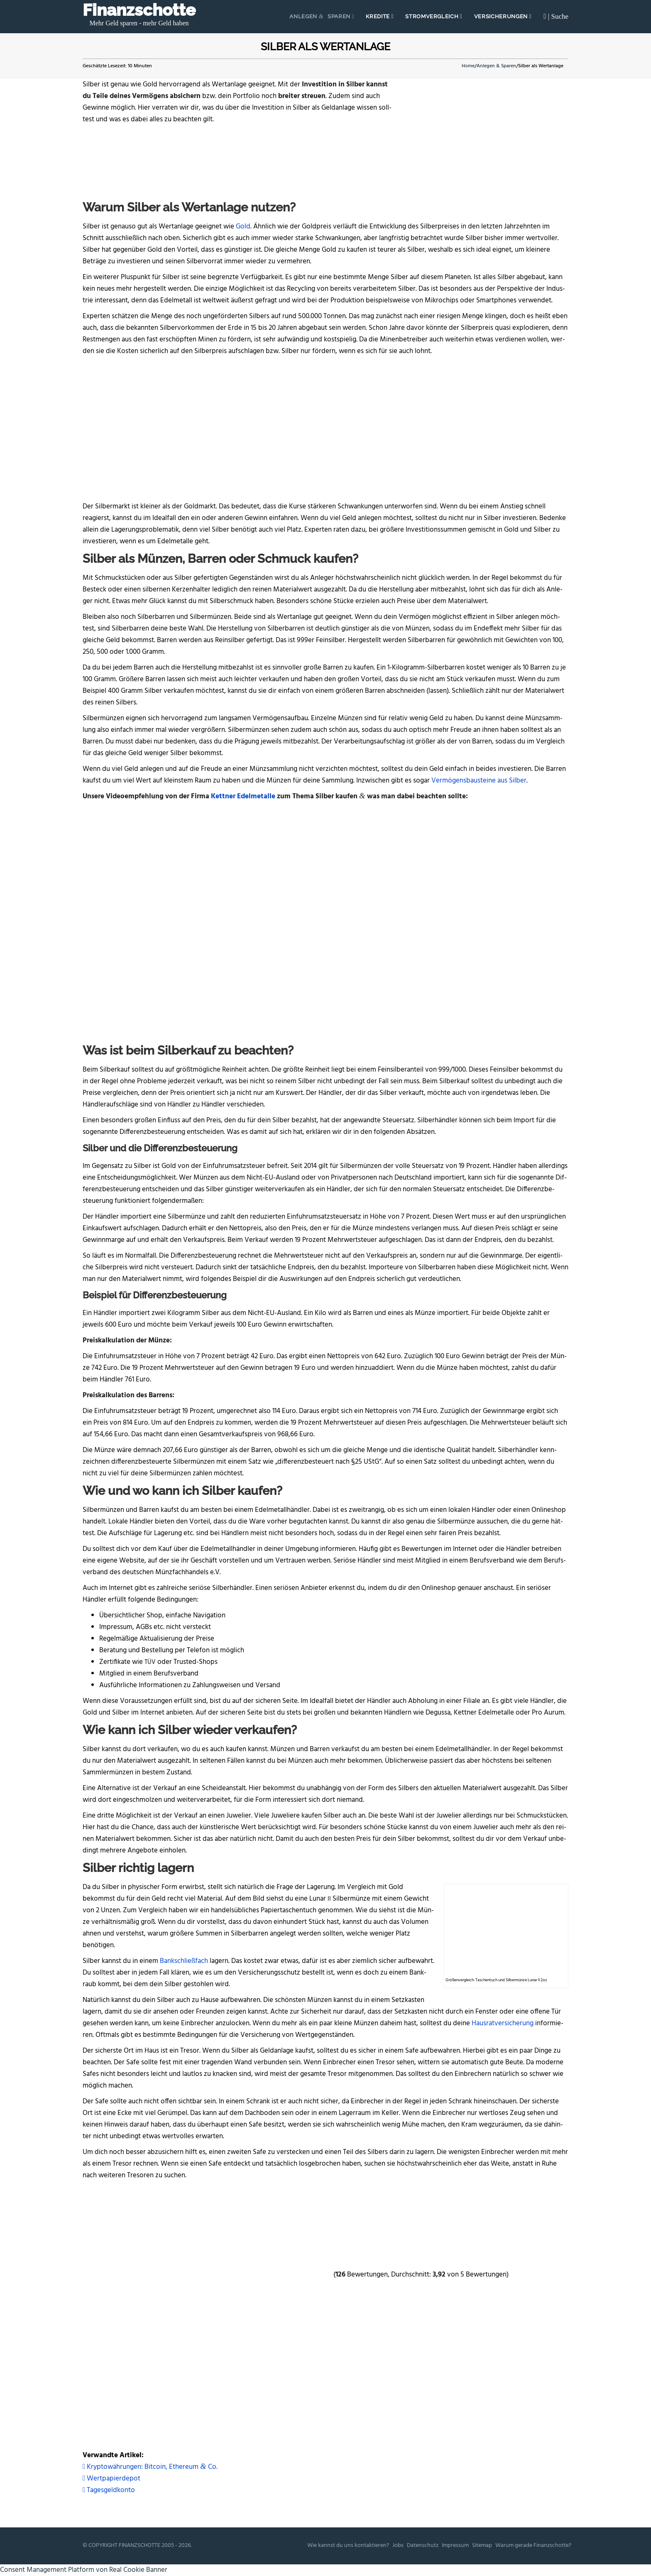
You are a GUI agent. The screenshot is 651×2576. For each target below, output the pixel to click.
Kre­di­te (378, 16)
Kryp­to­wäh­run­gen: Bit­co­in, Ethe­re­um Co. (150, 2467)
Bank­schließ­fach (184, 1961)
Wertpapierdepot (111, 2478)
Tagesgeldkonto (109, 2490)
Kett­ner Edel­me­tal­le (243, 796)
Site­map (482, 2545)
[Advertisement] (325, 427)
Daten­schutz (422, 2545)
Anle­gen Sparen (320, 16)
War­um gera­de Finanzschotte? (533, 2545)
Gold (243, 226)
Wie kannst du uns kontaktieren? (348, 2545)
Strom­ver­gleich (432, 16)
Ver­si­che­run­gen (501, 16)
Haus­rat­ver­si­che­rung (503, 2023)
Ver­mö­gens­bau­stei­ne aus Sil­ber (478, 780)
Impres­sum (455, 2545)
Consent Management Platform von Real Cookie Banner (83, 2570)
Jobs (398, 2545)
